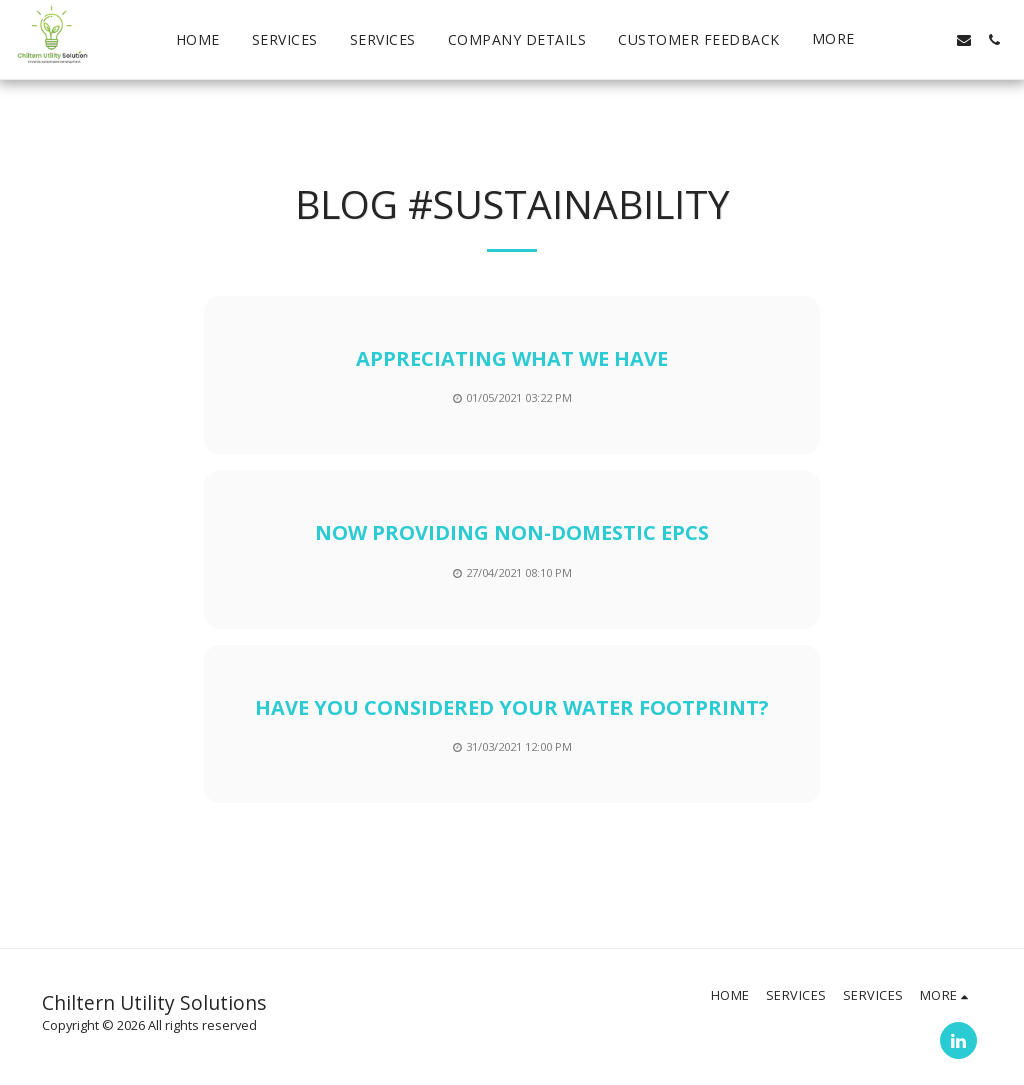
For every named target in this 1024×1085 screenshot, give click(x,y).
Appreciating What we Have (512, 358)
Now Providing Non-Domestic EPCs (512, 532)
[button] (904, 40)
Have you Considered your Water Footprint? (512, 707)
